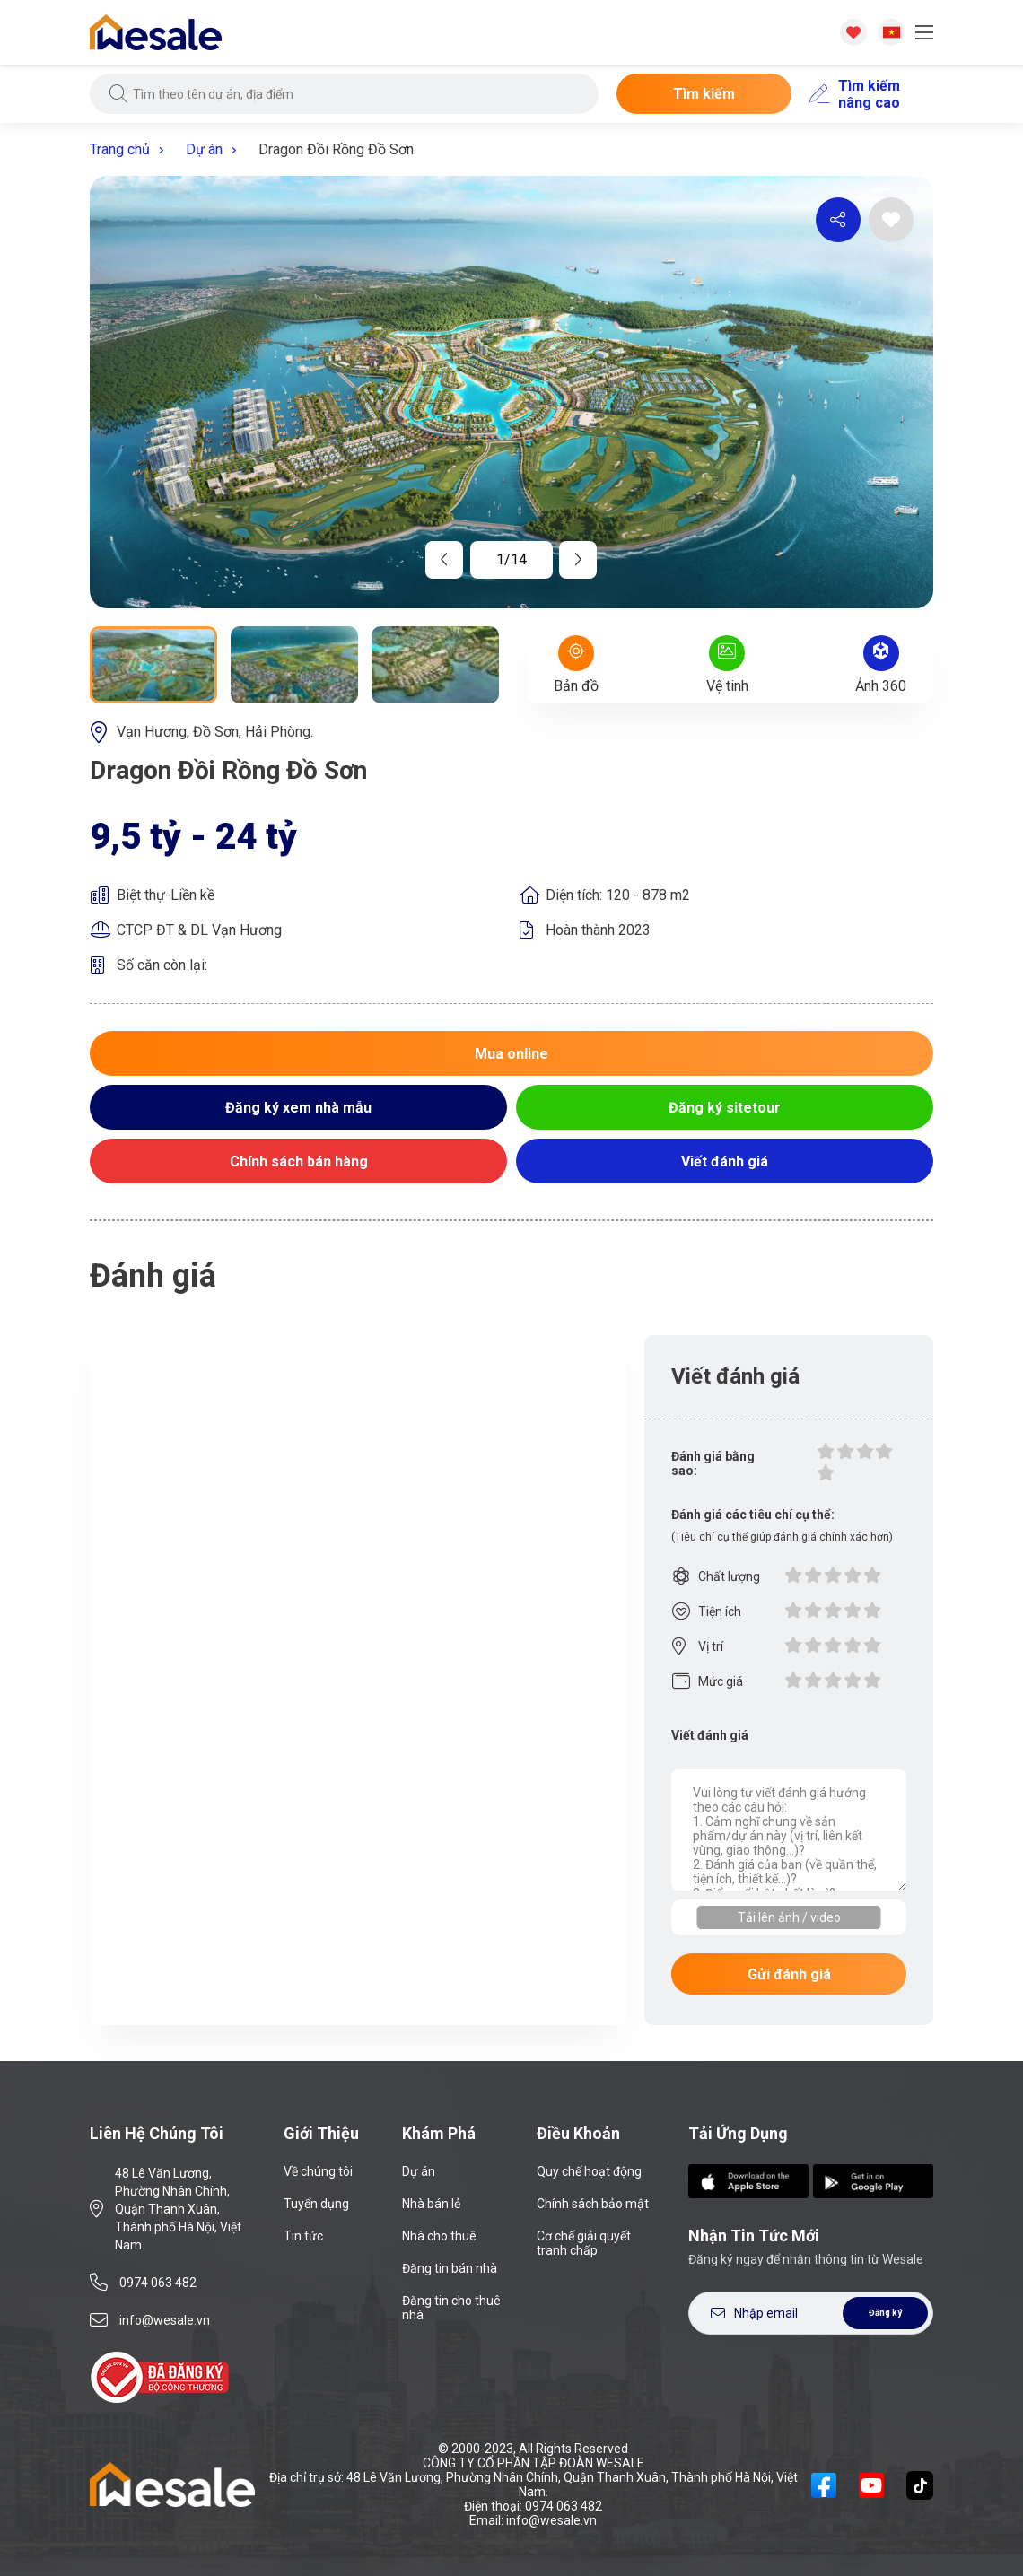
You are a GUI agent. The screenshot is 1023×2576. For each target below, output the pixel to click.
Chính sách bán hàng (299, 1161)
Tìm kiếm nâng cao (854, 94)
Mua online (511, 1053)
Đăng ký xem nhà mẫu (298, 1107)
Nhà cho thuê (439, 2236)
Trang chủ (133, 149)
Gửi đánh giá (789, 1974)
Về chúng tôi (318, 2171)
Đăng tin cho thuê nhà (451, 2307)
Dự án (217, 149)
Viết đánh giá (724, 1161)
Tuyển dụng (316, 2203)
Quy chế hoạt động (589, 2171)
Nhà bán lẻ (431, 2203)
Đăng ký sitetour (725, 1107)
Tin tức (303, 2236)
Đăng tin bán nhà (449, 2268)
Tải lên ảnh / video (789, 1917)
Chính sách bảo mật (593, 2203)
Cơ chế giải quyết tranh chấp (584, 2243)
